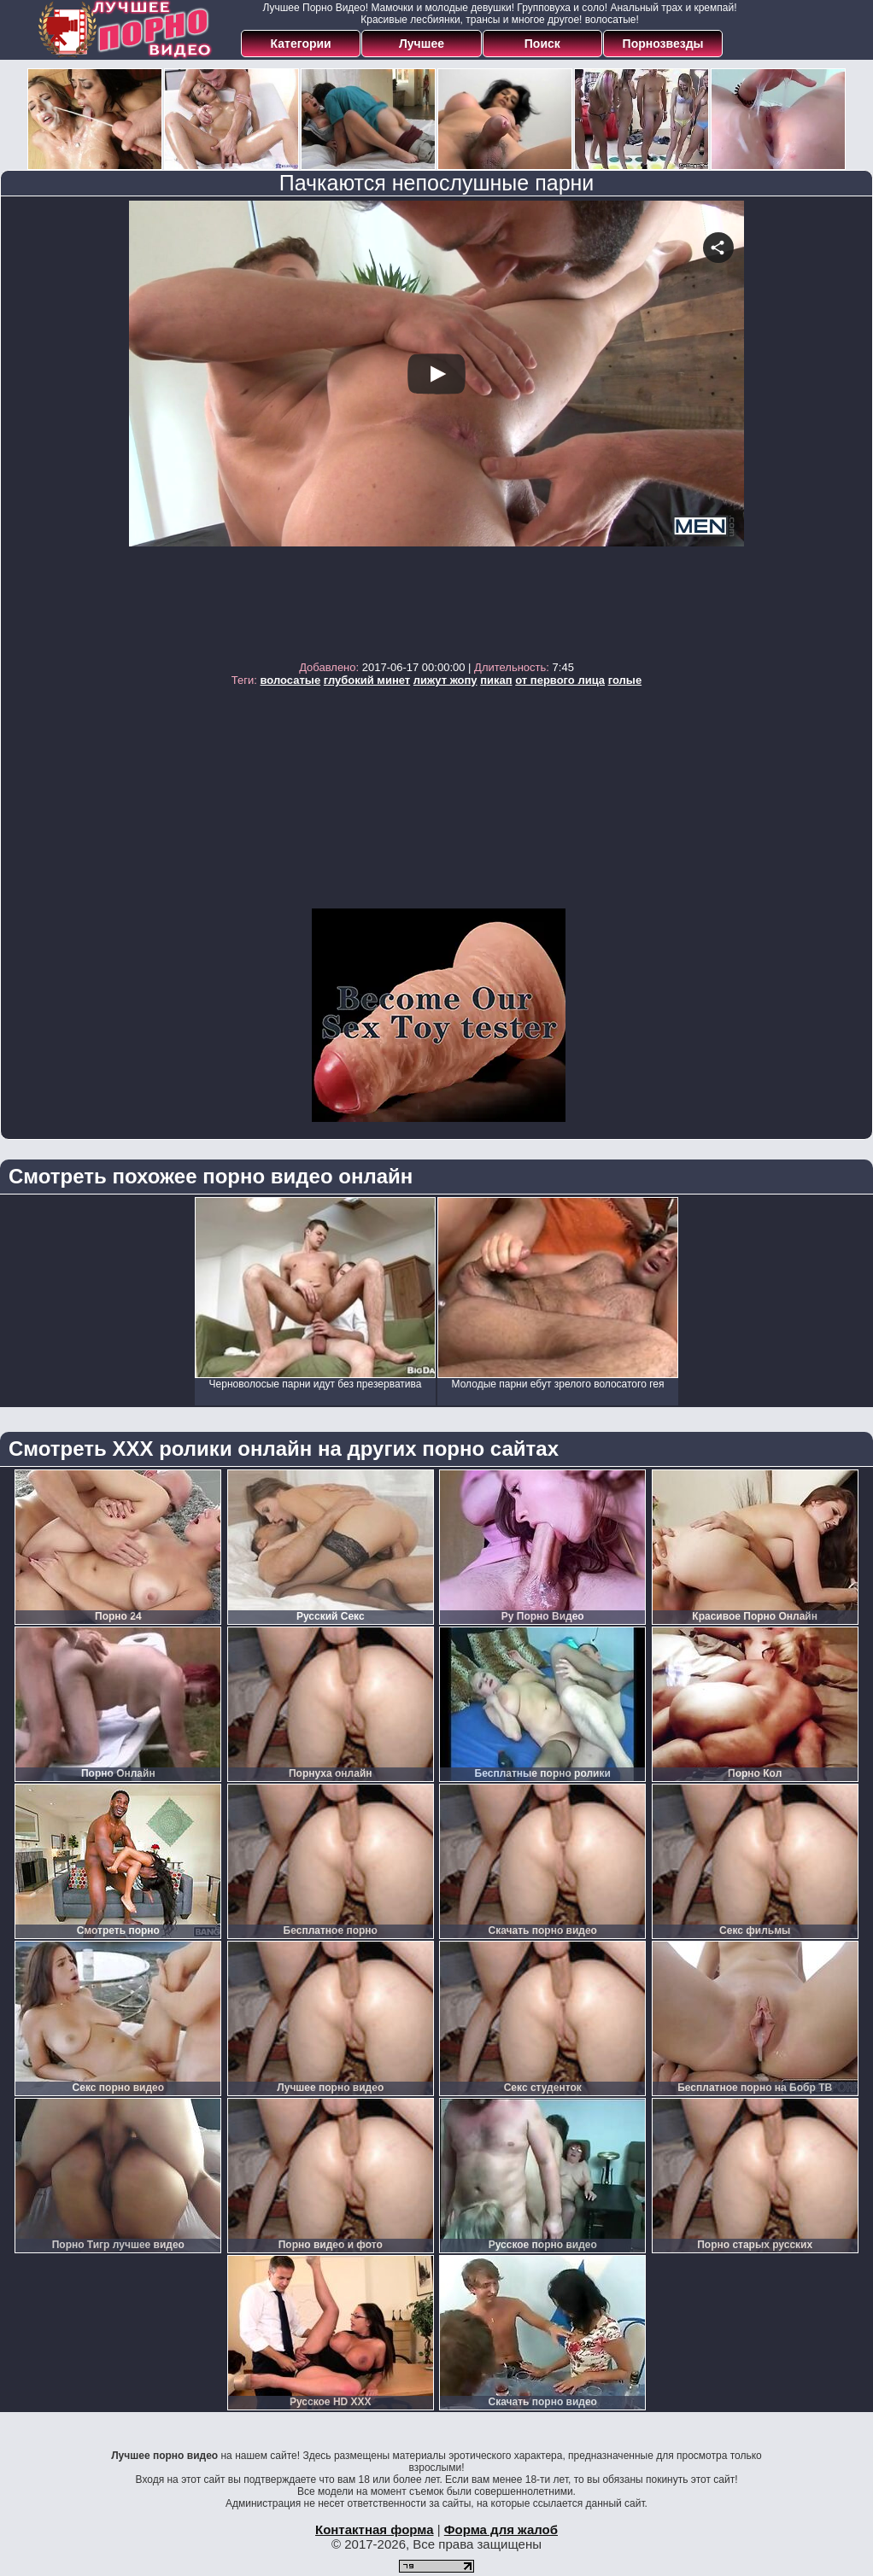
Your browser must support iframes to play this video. (436, 426)
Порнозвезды (663, 43)
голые (625, 680)
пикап (496, 680)
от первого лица (560, 680)
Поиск (542, 43)
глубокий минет (367, 680)
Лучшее (421, 43)
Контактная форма (374, 2529)
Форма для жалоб (501, 2529)
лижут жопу (445, 680)
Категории (301, 43)
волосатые (291, 680)
